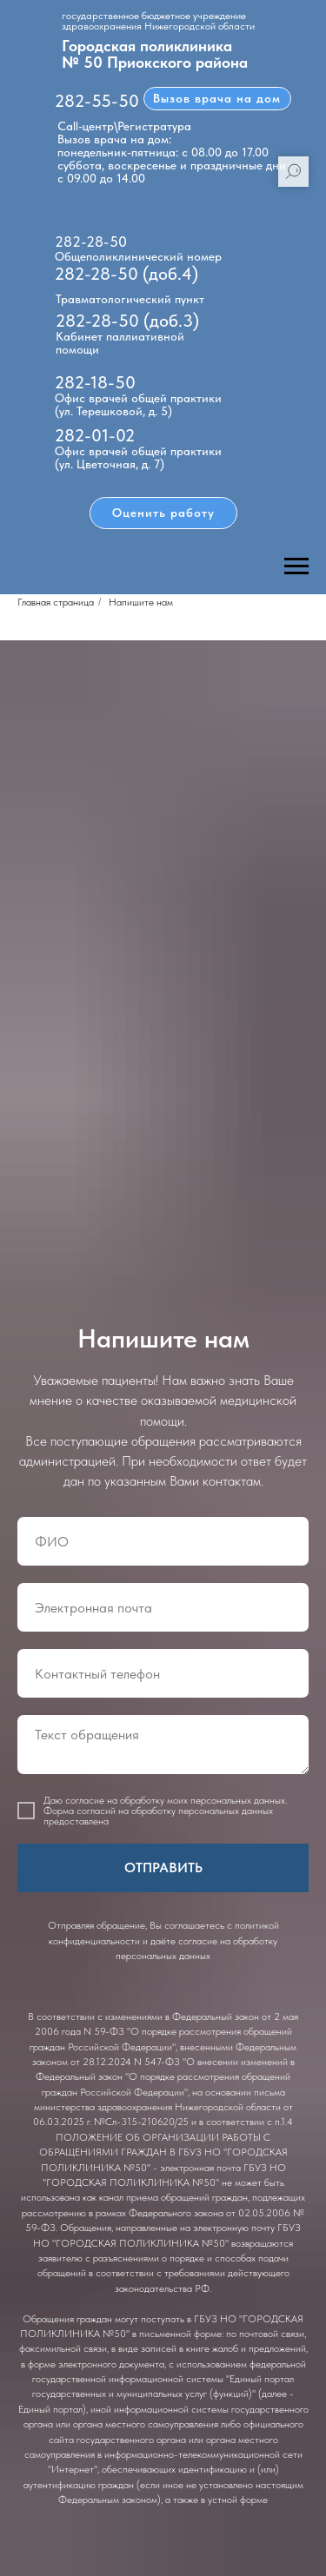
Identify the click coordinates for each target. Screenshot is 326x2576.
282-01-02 (95, 435)
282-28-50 (91, 241)
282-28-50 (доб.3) (127, 320)
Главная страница (55, 602)
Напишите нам (141, 602)
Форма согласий (79, 1811)
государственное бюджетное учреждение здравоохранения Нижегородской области (158, 21)
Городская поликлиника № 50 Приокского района (155, 53)
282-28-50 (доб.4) (126, 273)
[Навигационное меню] (296, 566)
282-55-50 (97, 100)
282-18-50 (95, 382)
